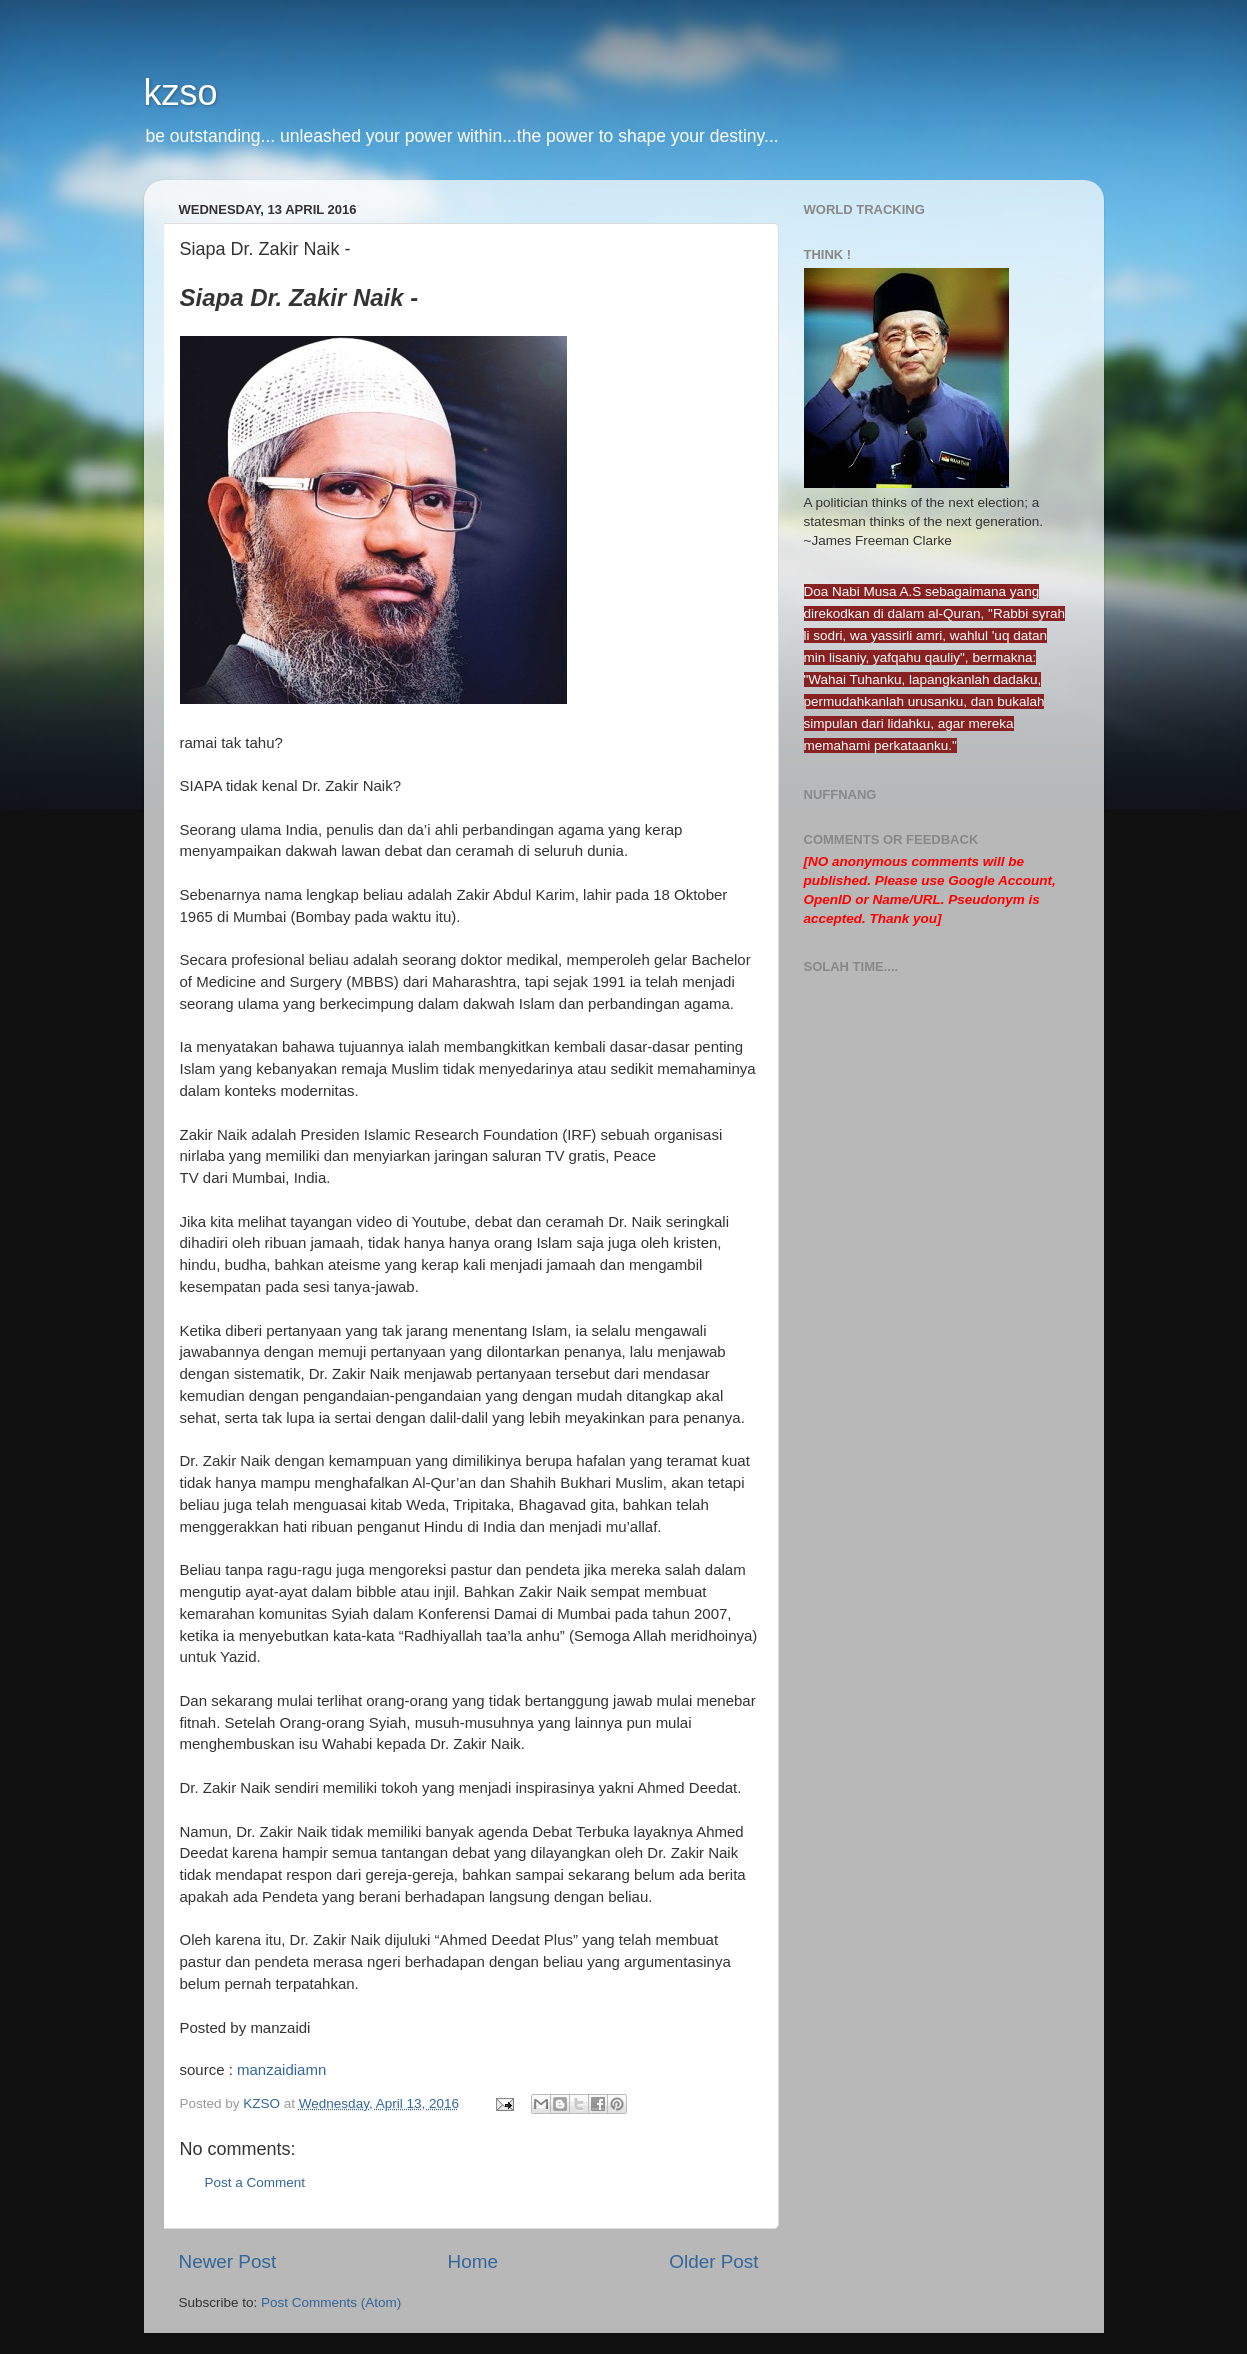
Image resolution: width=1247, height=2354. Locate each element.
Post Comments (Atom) (331, 2302)
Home (473, 2261)
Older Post (713, 2261)
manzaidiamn (281, 2069)
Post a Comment (255, 2182)
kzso (181, 92)
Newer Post (228, 2261)
